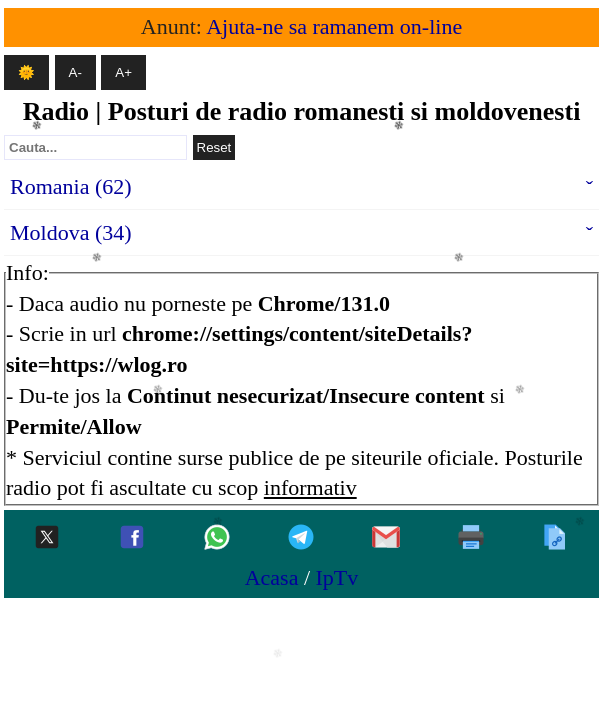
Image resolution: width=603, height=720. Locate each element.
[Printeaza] (471, 538)
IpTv (337, 577)
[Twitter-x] (47, 538)
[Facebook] (132, 538)
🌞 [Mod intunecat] (26, 72)
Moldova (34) (71, 232)
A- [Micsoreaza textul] (75, 72)
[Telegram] (301, 538)
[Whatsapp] (217, 538)
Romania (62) (71, 186)
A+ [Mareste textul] (123, 72)
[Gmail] (386, 538)
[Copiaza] (555, 538)
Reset (214, 147)
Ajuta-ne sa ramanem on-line (334, 26)
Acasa (272, 577)
